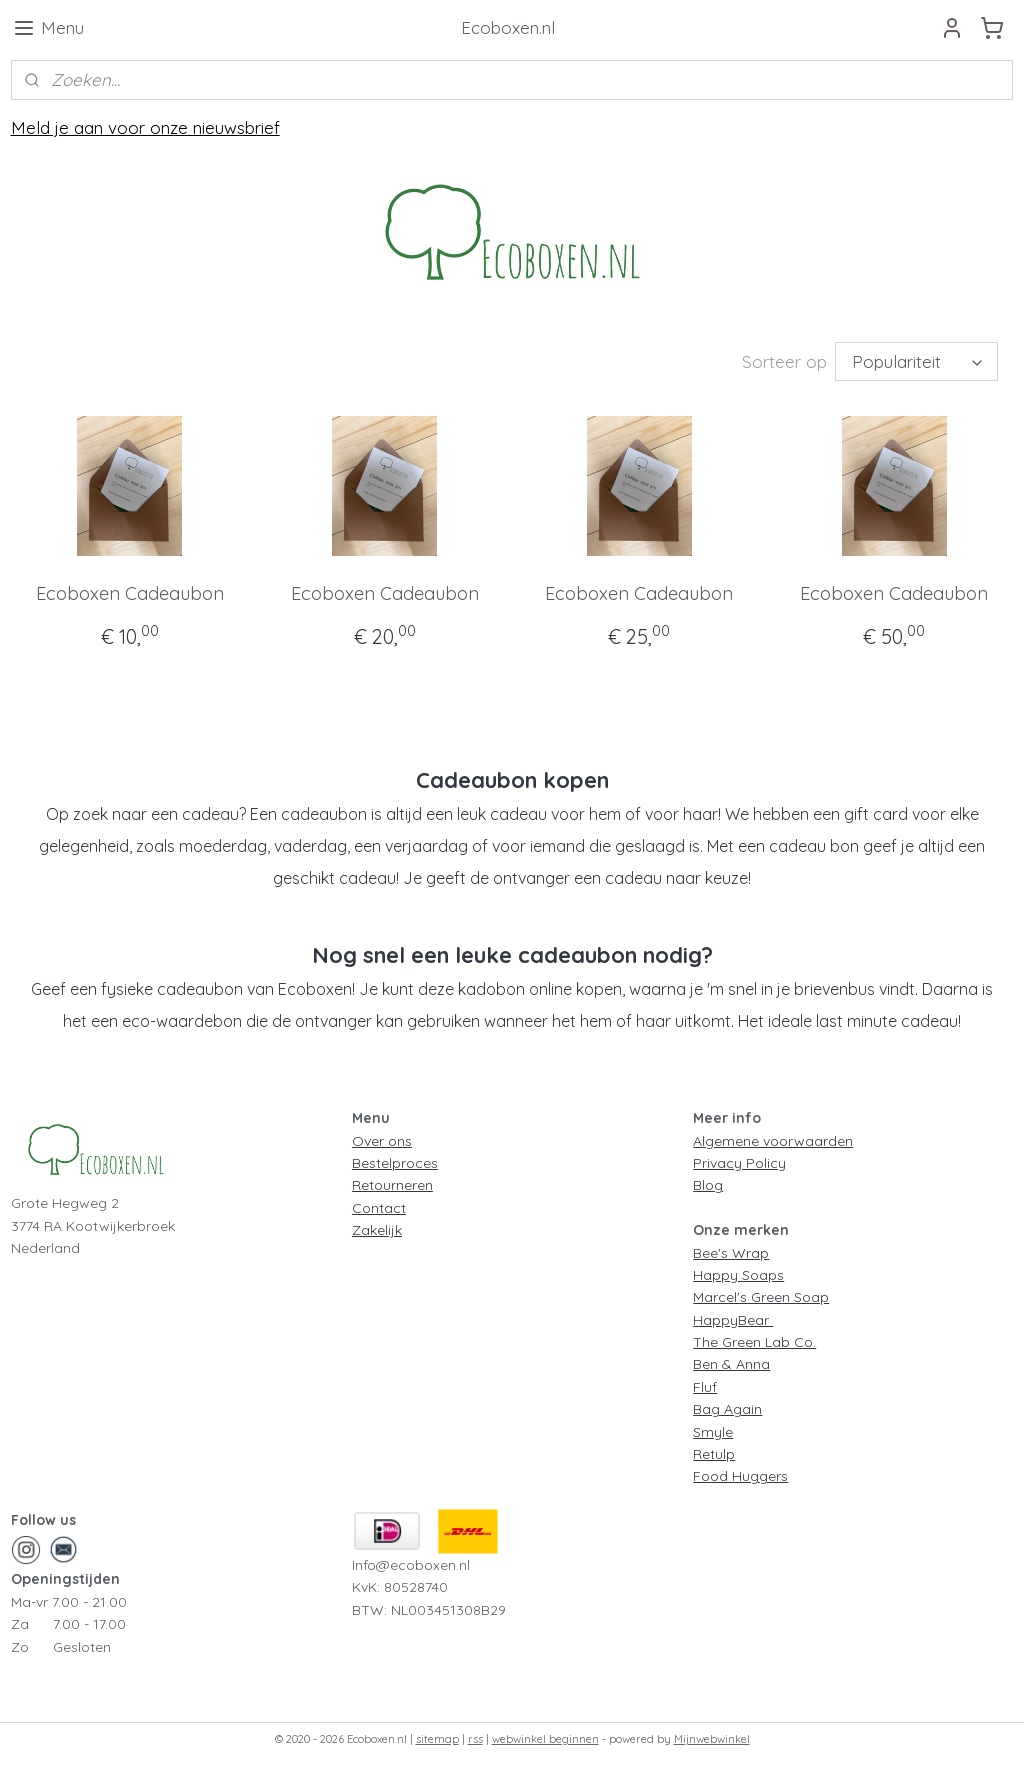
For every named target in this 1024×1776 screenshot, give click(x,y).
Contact (379, 1208)
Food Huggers (740, 1476)
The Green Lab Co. (754, 1342)
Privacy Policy (739, 1163)
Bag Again (727, 1409)
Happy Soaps (738, 1275)
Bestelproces (395, 1163)
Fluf (705, 1387)
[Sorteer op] (916, 361)
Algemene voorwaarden (773, 1141)
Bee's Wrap (731, 1253)
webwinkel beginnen (545, 1739)
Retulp (714, 1454)
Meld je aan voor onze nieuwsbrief (145, 127)
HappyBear (733, 1320)
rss (475, 1739)
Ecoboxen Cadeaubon (130, 593)
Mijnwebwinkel (712, 1739)
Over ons (382, 1141)
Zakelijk (377, 1230)
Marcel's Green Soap (761, 1297)
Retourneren (392, 1185)
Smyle (713, 1432)
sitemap (437, 1739)
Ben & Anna (731, 1364)
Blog (708, 1185)
